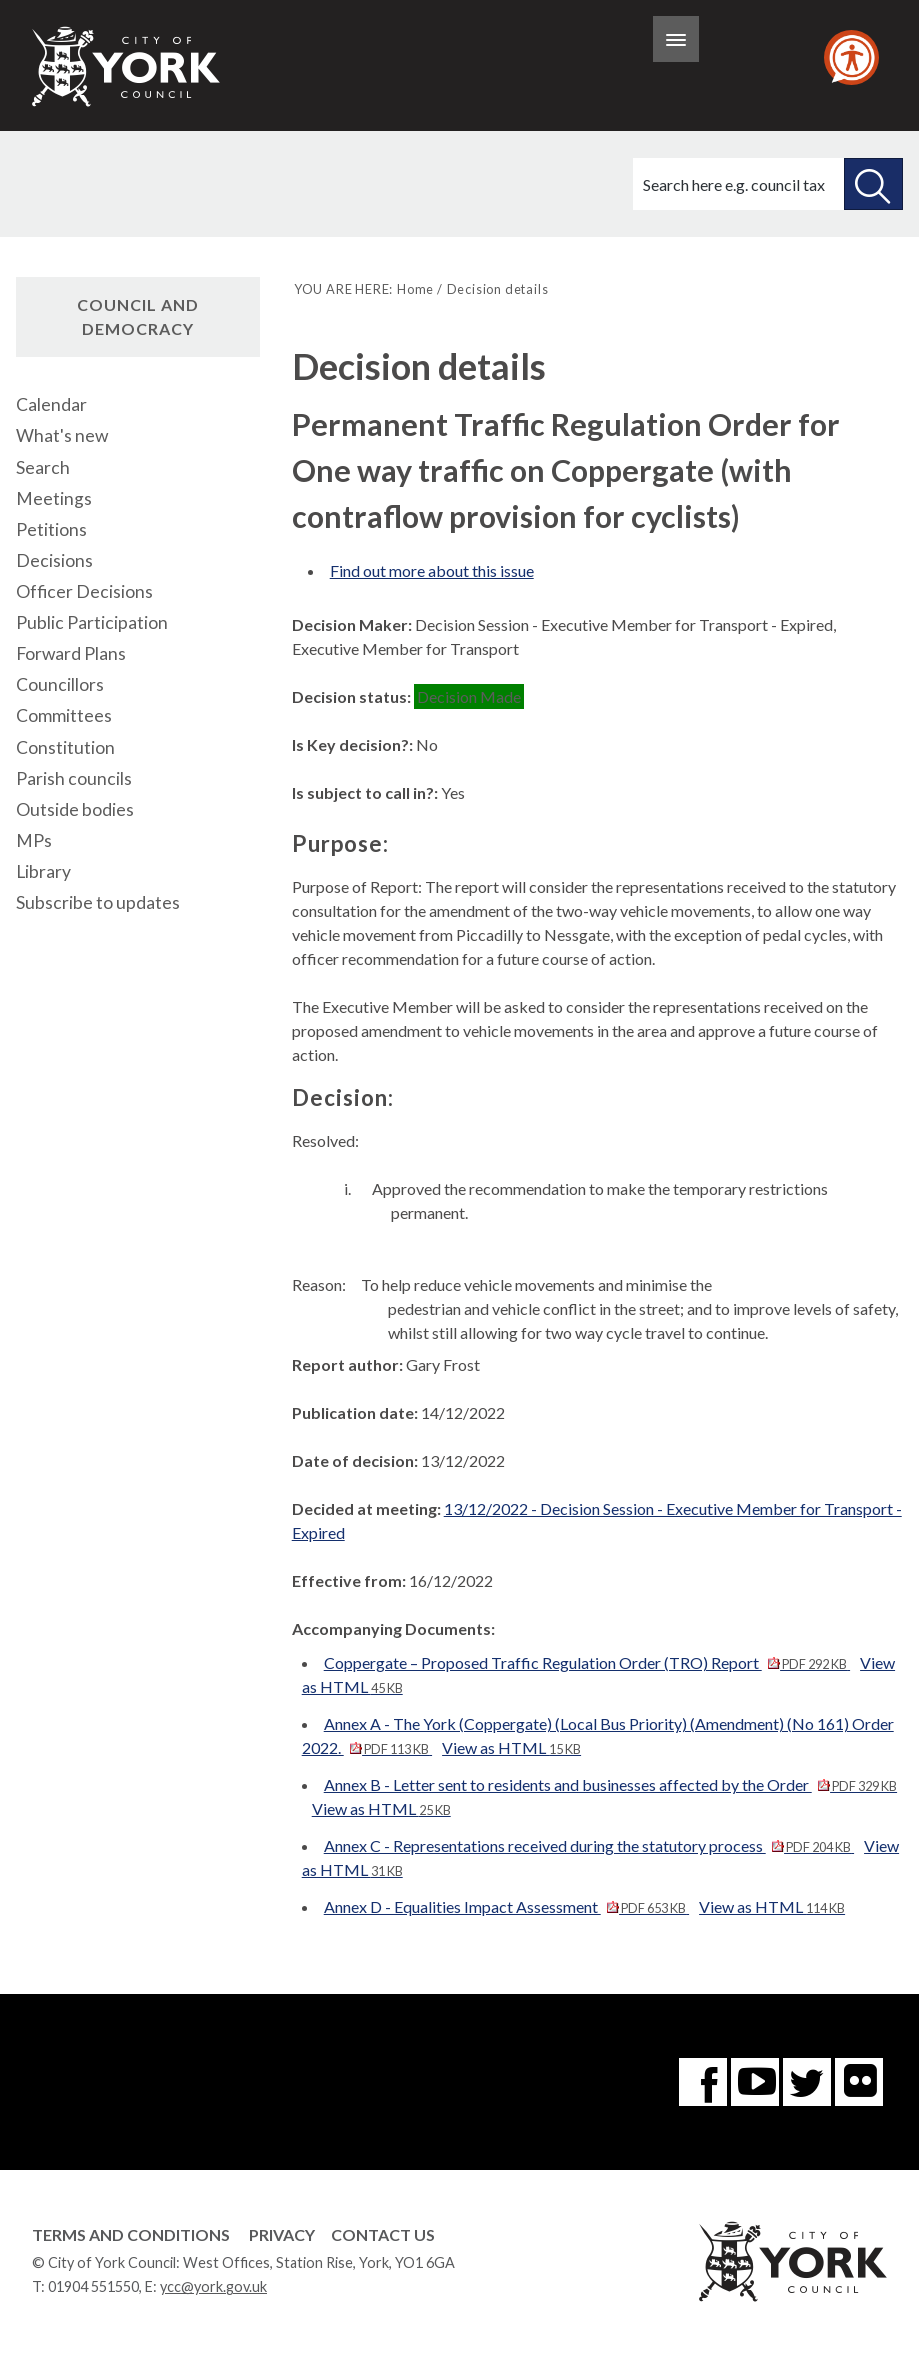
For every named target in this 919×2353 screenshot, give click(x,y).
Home (415, 289)
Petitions (51, 529)
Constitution (65, 747)
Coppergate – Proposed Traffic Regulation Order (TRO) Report (587, 1662)
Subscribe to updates (98, 902)
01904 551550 (93, 2286)
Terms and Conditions (131, 2234)
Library (43, 871)
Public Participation (92, 622)
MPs (34, 840)
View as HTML (511, 1747)
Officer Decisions (84, 591)
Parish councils (74, 778)
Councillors (60, 684)
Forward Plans (71, 653)
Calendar (51, 404)
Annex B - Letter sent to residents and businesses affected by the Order (610, 1784)
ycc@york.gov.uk (213, 2286)
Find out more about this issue (432, 570)
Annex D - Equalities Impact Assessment (506, 1906)
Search (43, 467)
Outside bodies (75, 809)
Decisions (54, 560)
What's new (62, 435)
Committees (64, 715)
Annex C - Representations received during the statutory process (589, 1845)
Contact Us (383, 2234)
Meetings (54, 498)
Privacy (282, 2234)
